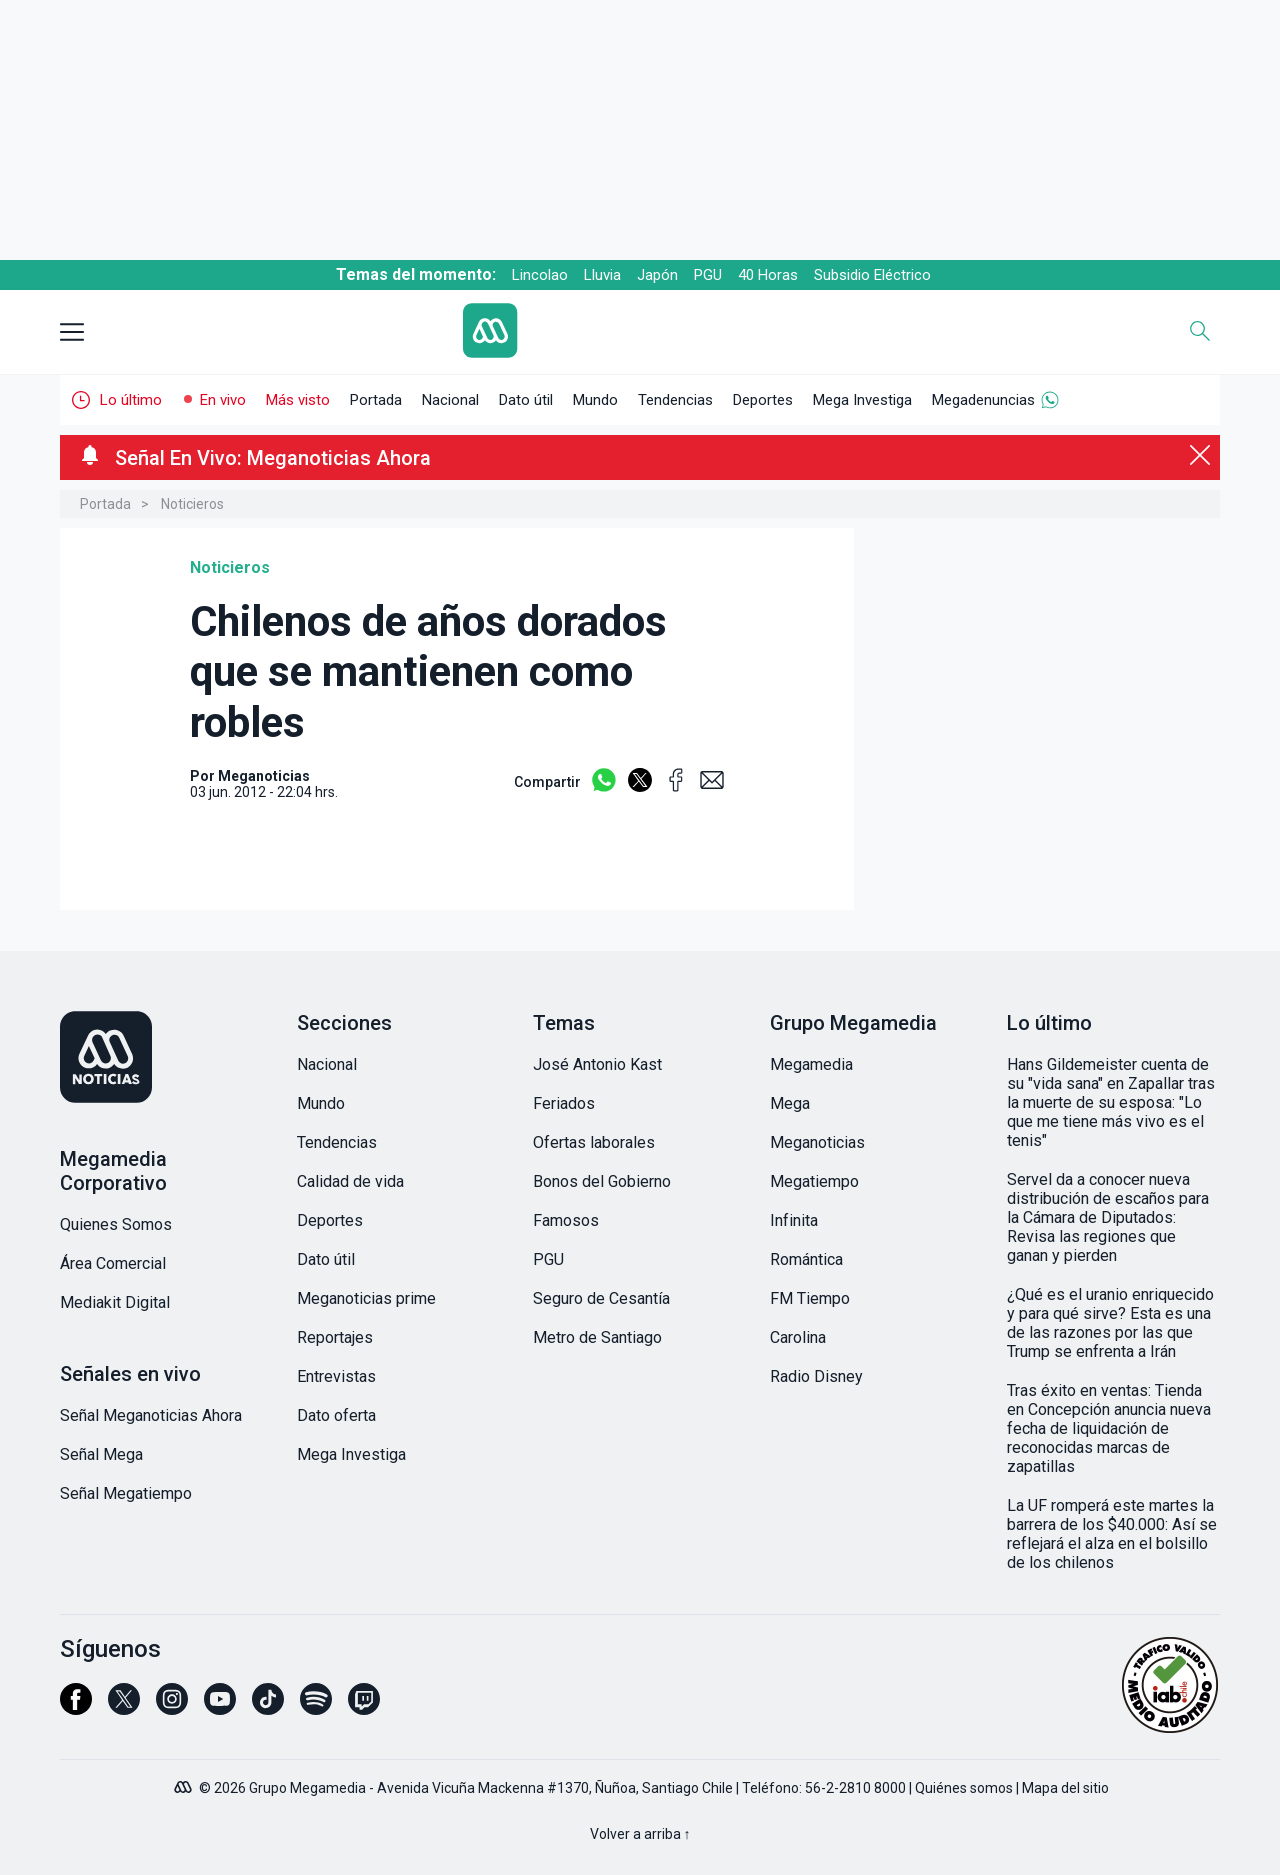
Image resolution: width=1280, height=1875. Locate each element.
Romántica (806, 1259)
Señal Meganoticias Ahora (151, 1415)
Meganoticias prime (366, 1298)
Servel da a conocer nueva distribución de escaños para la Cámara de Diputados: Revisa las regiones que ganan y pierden (1108, 1217)
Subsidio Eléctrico (872, 275)
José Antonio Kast (597, 1064)
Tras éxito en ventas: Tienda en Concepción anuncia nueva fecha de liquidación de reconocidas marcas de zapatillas (1109, 1428)
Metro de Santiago (597, 1337)
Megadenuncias (983, 400)
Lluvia (602, 275)
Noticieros (192, 504)
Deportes (763, 400)
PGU (708, 275)
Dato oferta (336, 1415)
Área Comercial (113, 1263)
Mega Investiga (862, 400)
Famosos (566, 1220)
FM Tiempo (810, 1298)
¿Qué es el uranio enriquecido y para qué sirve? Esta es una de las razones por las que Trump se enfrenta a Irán (1110, 1323)
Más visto (298, 400)
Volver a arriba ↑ (640, 1834)
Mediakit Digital (115, 1302)
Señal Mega (101, 1454)
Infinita (794, 1220)
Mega (790, 1103)
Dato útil (526, 400)
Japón (657, 275)
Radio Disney (816, 1376)
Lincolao (540, 275)
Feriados (564, 1103)
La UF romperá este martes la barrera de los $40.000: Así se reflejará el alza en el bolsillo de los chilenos (1112, 1534)
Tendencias (675, 400)
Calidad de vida (350, 1181)
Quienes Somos (116, 1224)
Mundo (595, 400)
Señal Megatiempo (126, 1493)
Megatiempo (814, 1181)
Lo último (131, 400)
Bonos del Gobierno (602, 1181)
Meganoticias (817, 1142)
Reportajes (335, 1337)
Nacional (450, 400)
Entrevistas (336, 1376)
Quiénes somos (964, 1788)
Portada (376, 400)
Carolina (798, 1337)
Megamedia (811, 1064)
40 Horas (768, 275)
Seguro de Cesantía (601, 1298)
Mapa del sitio (1065, 1788)
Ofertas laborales (594, 1142)
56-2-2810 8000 (855, 1788)
